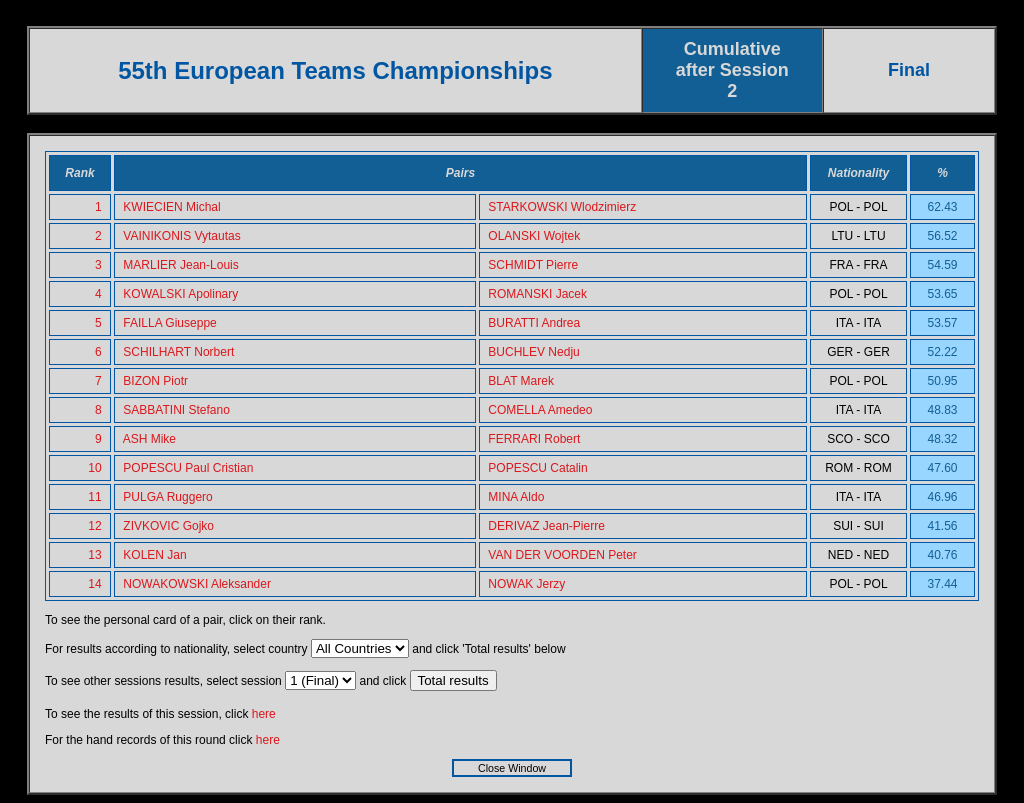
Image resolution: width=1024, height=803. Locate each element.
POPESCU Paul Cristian (188, 468)
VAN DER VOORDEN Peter (562, 555)
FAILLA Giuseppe (169, 323)
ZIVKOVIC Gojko (168, 526)
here (264, 714)
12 (94, 526)
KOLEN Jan (154, 555)
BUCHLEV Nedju (533, 352)
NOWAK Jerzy (526, 584)
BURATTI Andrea (534, 323)
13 (94, 555)
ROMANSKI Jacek (537, 294)
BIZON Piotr (155, 381)
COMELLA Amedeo (540, 410)
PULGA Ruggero (167, 497)
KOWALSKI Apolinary (180, 294)
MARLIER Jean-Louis (180, 265)
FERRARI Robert (534, 439)
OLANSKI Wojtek (534, 236)
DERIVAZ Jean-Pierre (546, 526)
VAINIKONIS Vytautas (181, 236)
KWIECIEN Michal (171, 207)
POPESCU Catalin (537, 468)
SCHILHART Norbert (178, 352)
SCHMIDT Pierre (533, 265)
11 (94, 497)
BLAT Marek (521, 381)
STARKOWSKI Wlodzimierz (562, 207)
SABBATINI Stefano (176, 410)
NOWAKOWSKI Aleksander (197, 584)
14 (94, 584)
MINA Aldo (516, 497)
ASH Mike (149, 439)
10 (94, 468)
